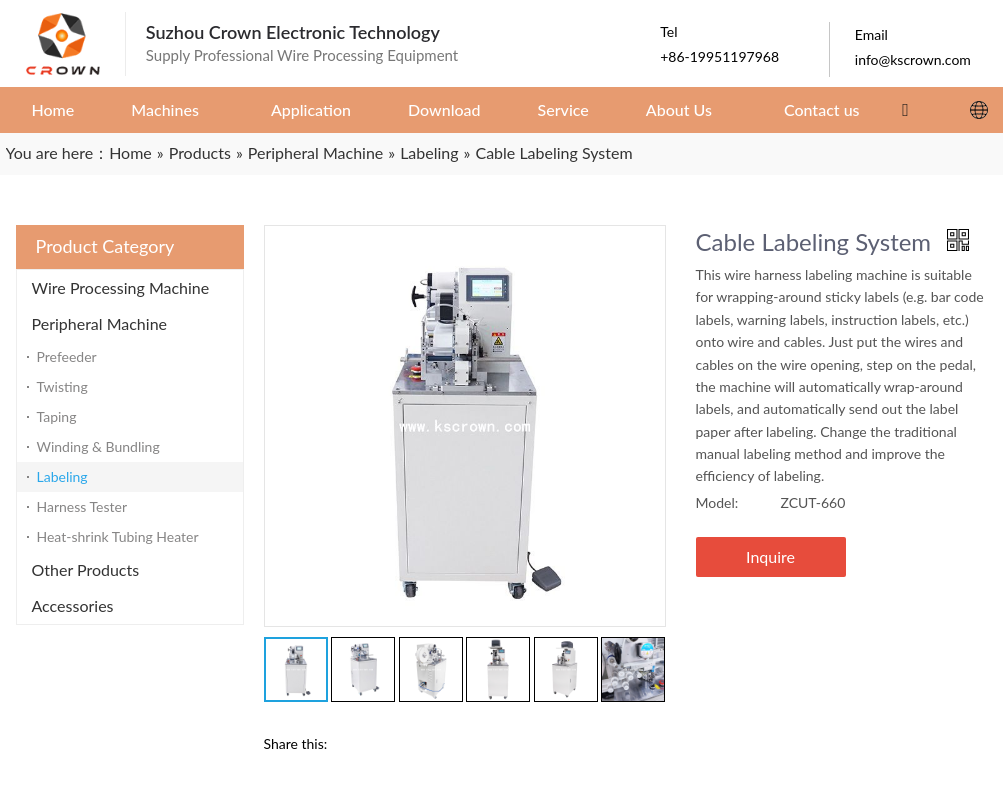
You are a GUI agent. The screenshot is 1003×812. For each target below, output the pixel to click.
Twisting (62, 386)
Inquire (770, 556)
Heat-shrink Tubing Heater (118, 536)
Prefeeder (67, 356)
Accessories (73, 605)
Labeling (62, 476)
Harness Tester (82, 506)
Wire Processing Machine (121, 287)
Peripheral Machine (100, 323)
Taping (57, 416)
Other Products (86, 569)
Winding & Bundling (98, 446)
